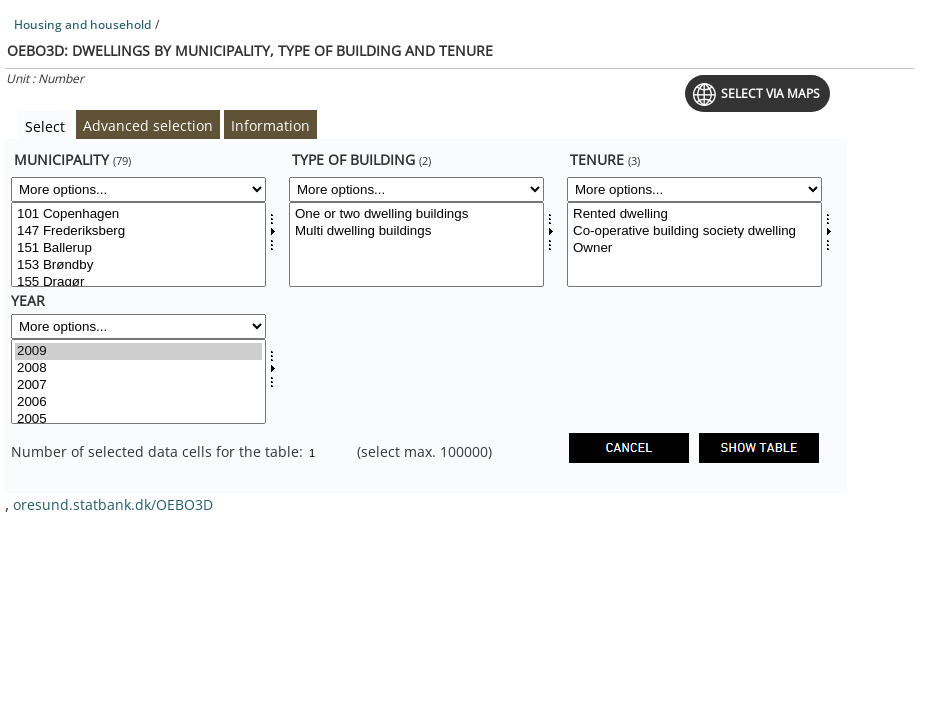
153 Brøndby (138, 265)
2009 (138, 351)
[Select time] (138, 381)
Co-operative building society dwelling (694, 231)
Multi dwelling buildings (416, 231)
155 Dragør (138, 282)
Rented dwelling (694, 214)
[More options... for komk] (138, 189)
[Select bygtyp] (416, 244)
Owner (694, 248)
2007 (138, 385)
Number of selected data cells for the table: (159, 451)
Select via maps (770, 93)
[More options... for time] (138, 326)
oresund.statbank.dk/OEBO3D (113, 504)
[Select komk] (138, 244)
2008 (138, 368)
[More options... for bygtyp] (416, 189)
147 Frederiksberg (138, 231)
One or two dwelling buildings (416, 214)
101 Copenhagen (138, 214)
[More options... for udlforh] (694, 189)
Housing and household (82, 24)
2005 (138, 419)
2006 (138, 402)
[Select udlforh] (694, 244)
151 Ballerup (138, 248)
